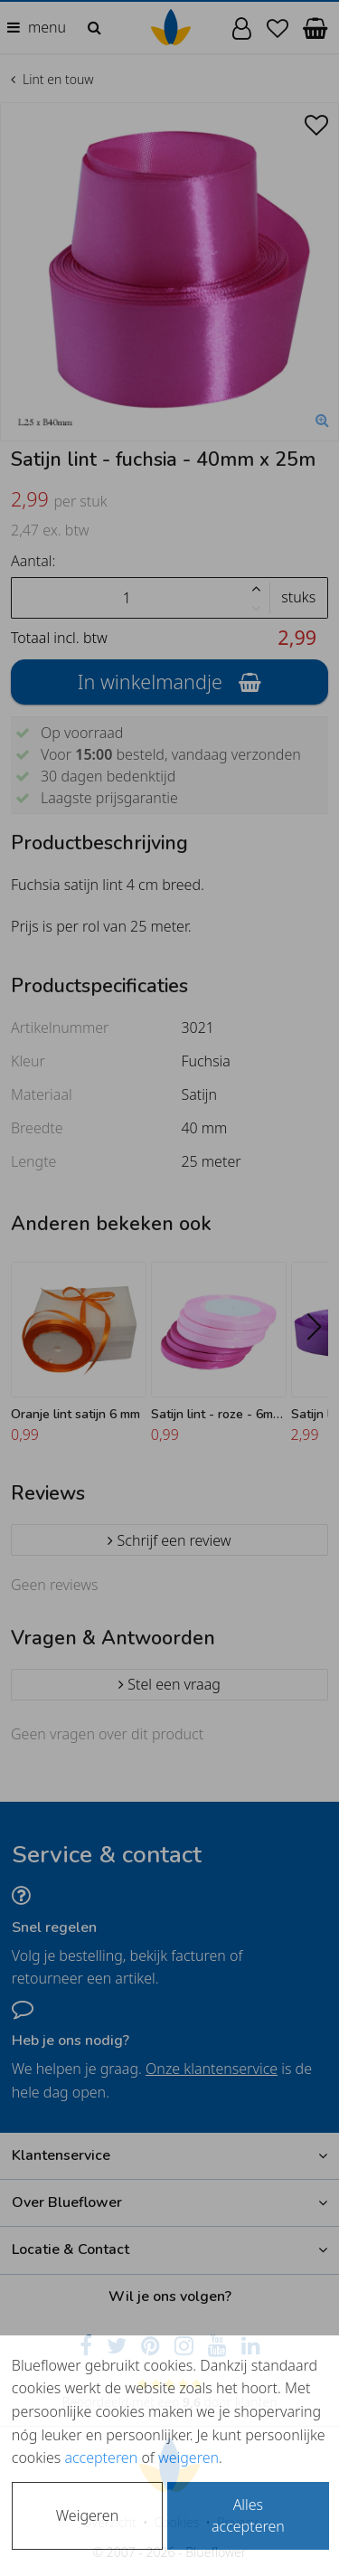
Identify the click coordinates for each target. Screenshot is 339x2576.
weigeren (188, 2457)
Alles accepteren (248, 2515)
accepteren (100, 2457)
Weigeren (87, 2515)
